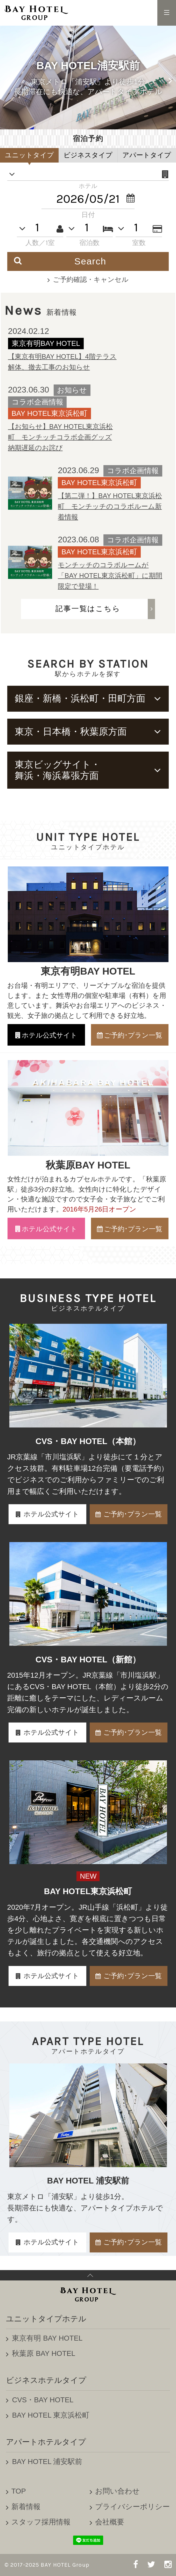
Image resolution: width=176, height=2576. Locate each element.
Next (169, 77)
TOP (18, 2491)
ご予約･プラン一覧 (132, 1514)
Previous (6, 77)
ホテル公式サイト (51, 1514)
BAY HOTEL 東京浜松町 (50, 2415)
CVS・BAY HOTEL (42, 2400)
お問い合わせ (117, 2491)
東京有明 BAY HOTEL (47, 2338)
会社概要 (109, 2522)
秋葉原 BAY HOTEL (43, 2353)
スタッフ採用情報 (41, 2522)
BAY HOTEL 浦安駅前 (47, 2462)
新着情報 (25, 2507)
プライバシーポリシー (132, 2507)
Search (60, 261)
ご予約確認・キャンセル (91, 279)
